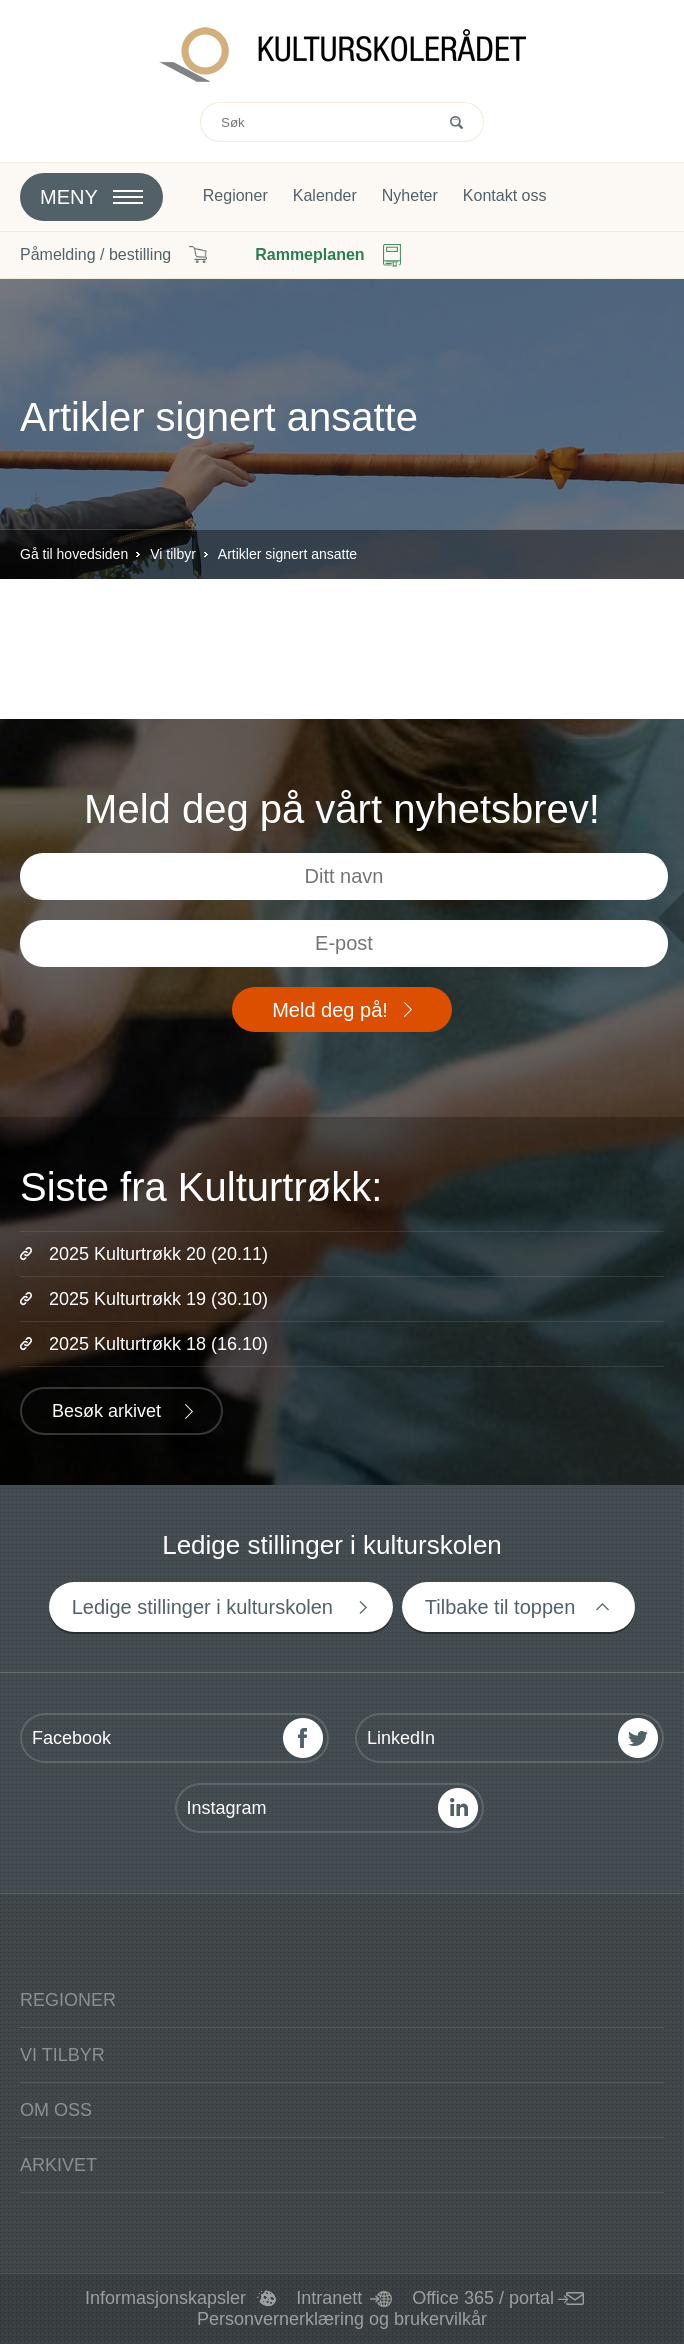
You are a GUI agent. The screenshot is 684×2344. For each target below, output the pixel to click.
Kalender (325, 196)
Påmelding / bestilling (95, 254)
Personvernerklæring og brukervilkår (342, 2319)
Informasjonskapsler (165, 2298)
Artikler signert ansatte (287, 554)
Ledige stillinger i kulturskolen (202, 1607)
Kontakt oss (505, 196)
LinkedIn (401, 1738)
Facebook (71, 1738)
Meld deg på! (330, 1010)
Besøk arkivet (106, 1411)
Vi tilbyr (173, 554)
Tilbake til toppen (500, 1607)
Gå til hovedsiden (74, 554)
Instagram (227, 1808)
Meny (69, 197)
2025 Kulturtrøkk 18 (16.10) (158, 1344)
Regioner (235, 196)
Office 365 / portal (483, 2298)
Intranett (329, 2298)
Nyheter (410, 196)
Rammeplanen (309, 254)
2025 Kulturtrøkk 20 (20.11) (158, 1254)
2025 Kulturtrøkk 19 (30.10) (158, 1299)
